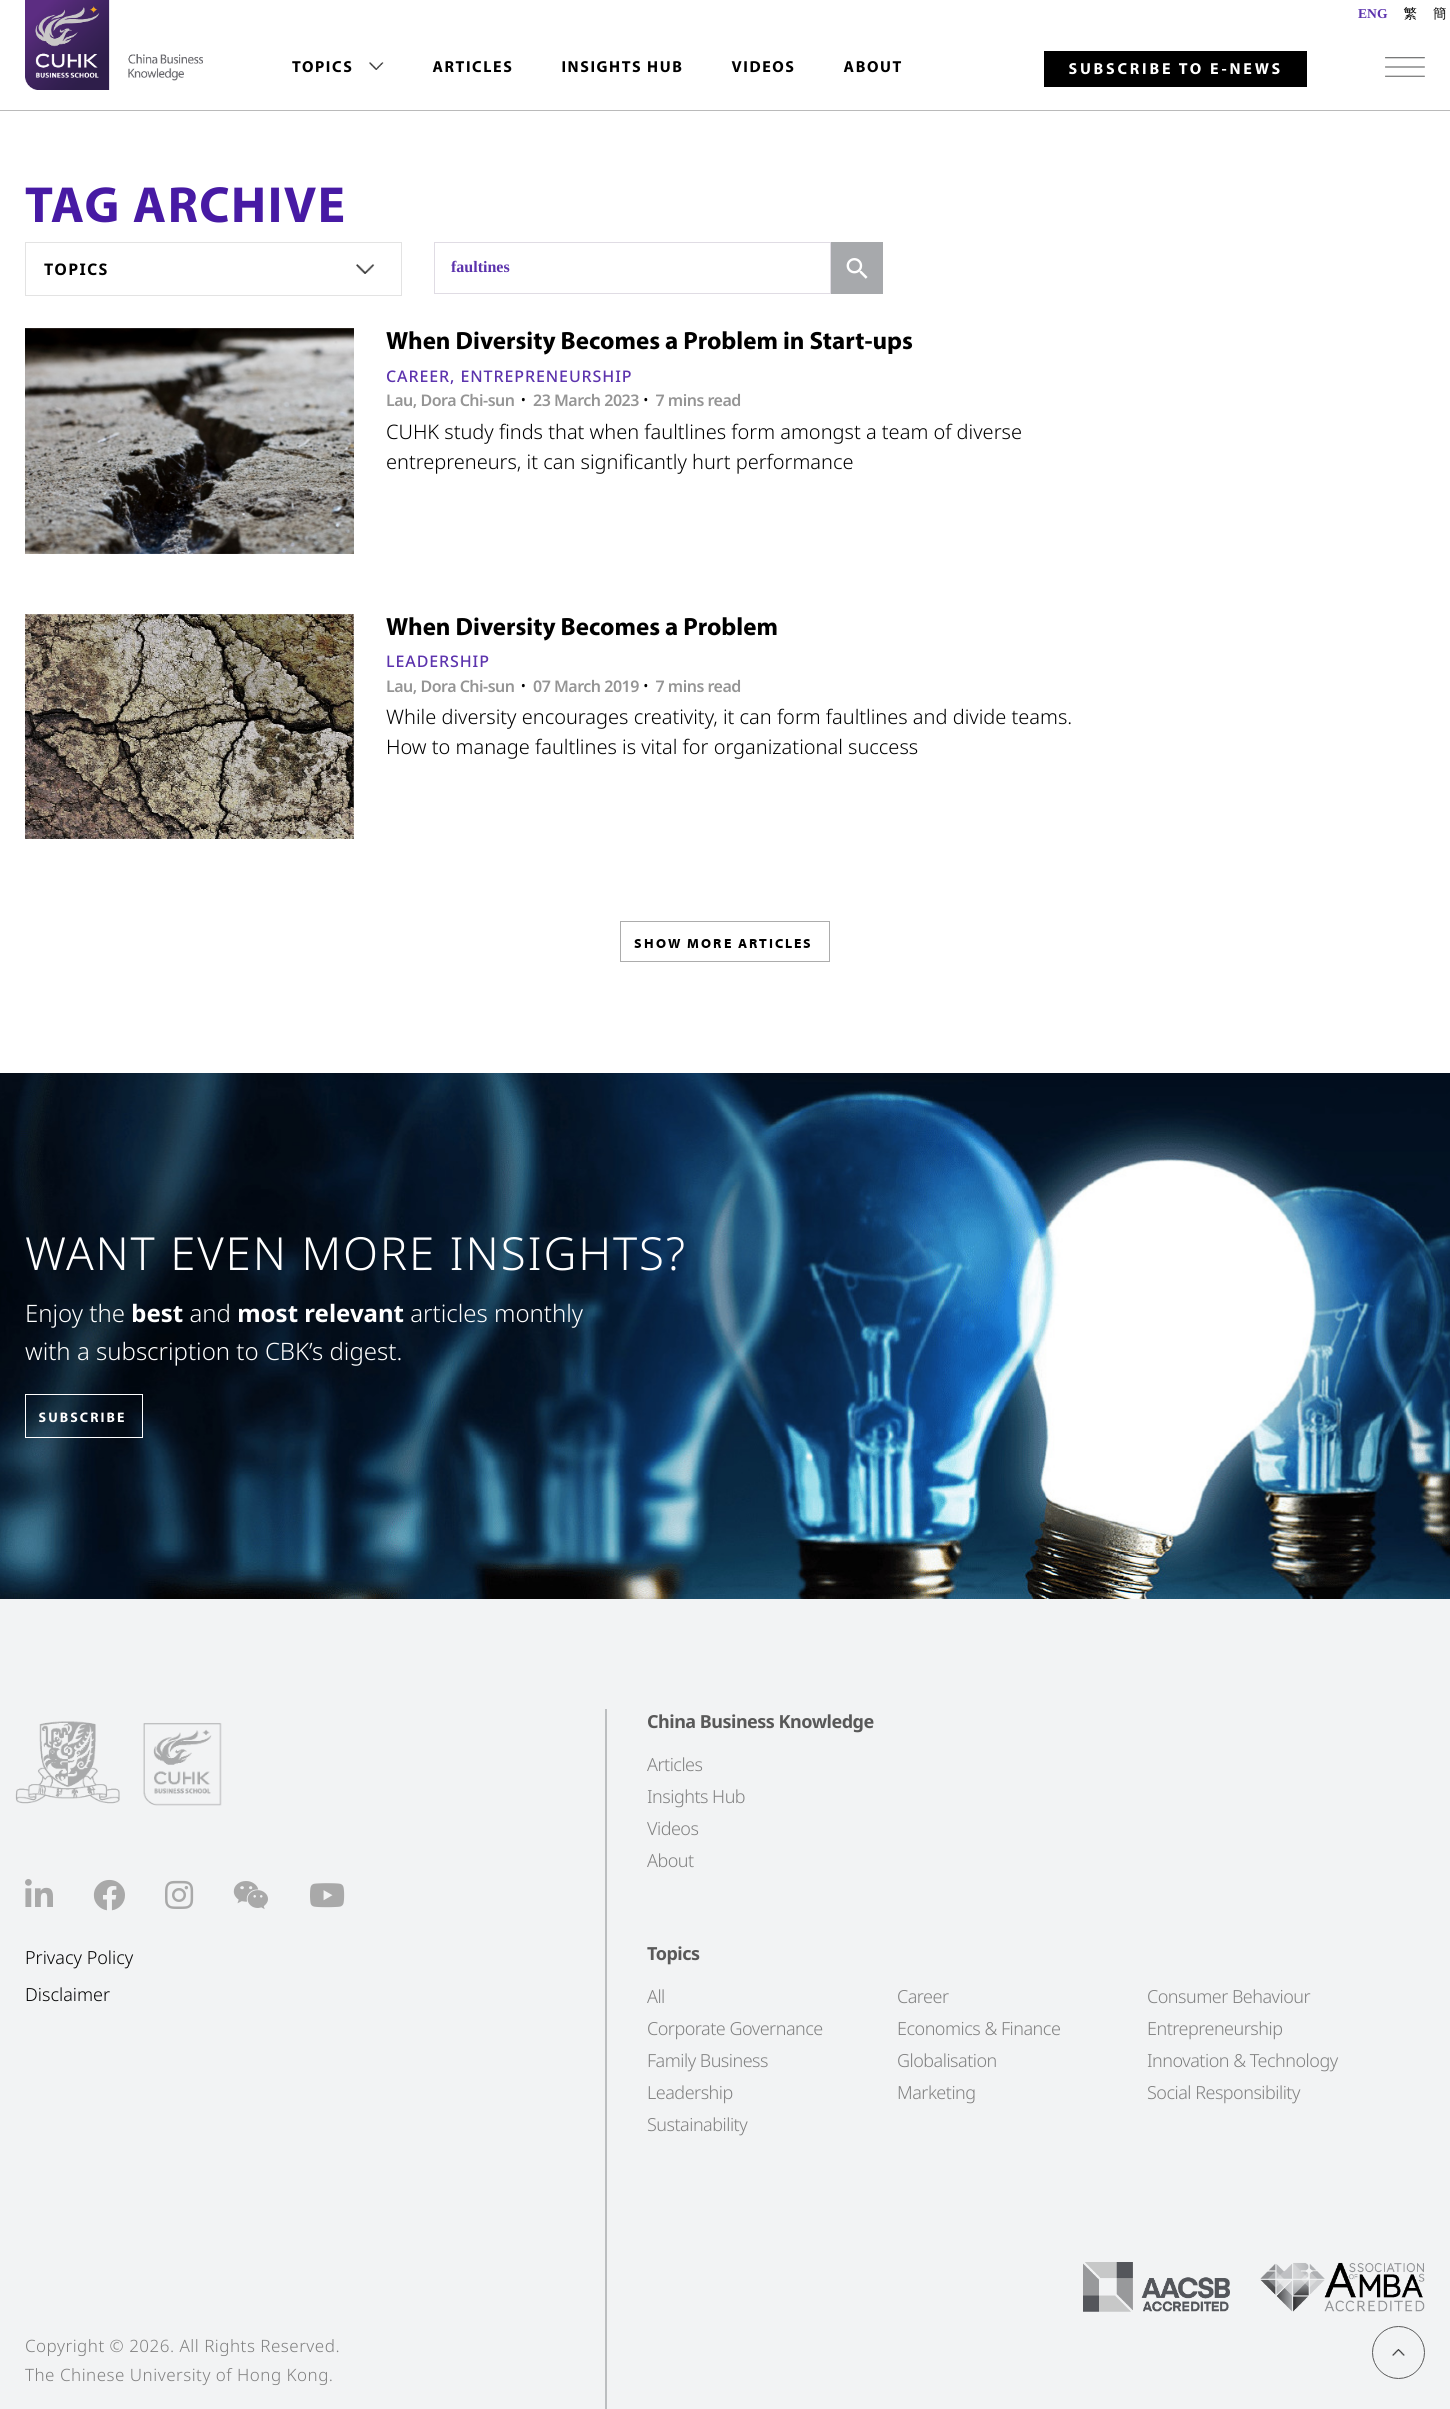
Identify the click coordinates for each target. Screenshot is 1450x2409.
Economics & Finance (978, 2029)
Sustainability (697, 2125)
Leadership (438, 661)
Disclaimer (67, 1994)
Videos (763, 67)
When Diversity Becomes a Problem (582, 626)
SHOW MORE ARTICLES (723, 948)
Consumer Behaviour (1228, 1997)
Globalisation (947, 2061)
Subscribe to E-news (1175, 69)
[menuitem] (338, 67)
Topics (322, 67)
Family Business (707, 2061)
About (873, 67)
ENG (1372, 13)
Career (418, 376)
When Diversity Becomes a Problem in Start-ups (649, 340)
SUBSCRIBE (99, 1417)
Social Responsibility (1223, 2093)
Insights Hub (622, 67)
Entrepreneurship (546, 376)
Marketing (936, 2093)
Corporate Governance (735, 2029)
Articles (472, 67)
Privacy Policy (79, 1958)
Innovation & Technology (1242, 2061)
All (656, 1997)
